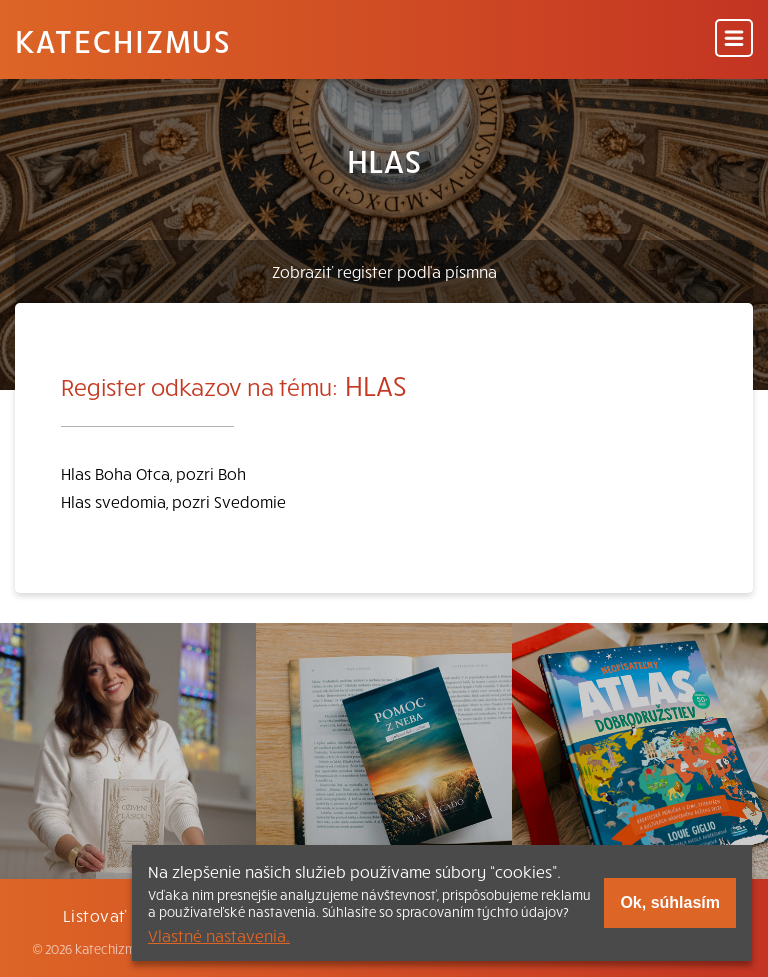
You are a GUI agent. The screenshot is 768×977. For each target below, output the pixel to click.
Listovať (95, 915)
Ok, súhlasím (670, 902)
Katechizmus (123, 40)
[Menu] (734, 39)
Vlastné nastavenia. (219, 935)
